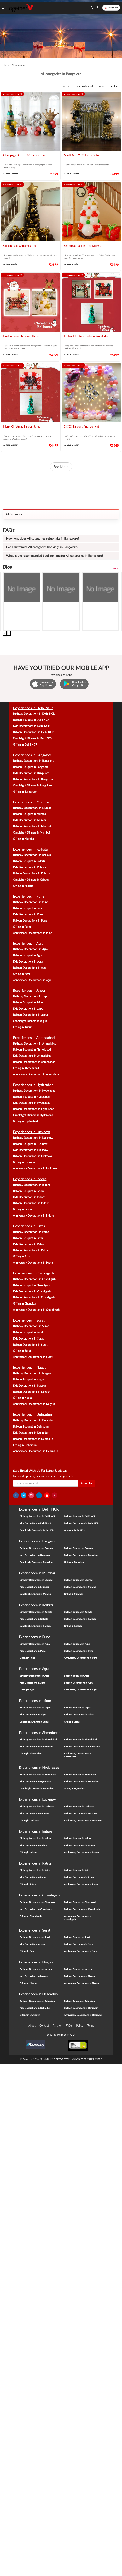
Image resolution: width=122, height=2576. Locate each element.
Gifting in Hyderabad (25, 1121)
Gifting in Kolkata (23, 885)
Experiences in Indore (29, 1179)
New (78, 86)
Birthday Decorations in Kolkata (32, 855)
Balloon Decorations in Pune (30, 920)
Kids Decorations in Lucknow (30, 1150)
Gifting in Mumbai (23, 838)
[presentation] (5, 633)
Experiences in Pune (28, 896)
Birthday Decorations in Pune (30, 902)
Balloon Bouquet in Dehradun (31, 1426)
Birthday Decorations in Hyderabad (34, 1090)
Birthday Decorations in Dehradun (33, 1420)
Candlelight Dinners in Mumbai (31, 832)
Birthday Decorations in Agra (30, 949)
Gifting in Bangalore (24, 791)
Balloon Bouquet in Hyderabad (31, 1096)
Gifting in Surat (22, 1350)
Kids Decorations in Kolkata (29, 867)
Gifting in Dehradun (25, 1445)
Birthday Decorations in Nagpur (32, 1373)
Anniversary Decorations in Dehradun (35, 1451)
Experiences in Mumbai (31, 802)
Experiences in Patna (29, 1226)
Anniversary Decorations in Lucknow (35, 1168)
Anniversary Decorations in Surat (32, 1356)
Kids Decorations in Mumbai (30, 820)
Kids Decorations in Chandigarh (32, 1291)
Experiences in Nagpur (30, 1367)
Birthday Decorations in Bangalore (33, 760)
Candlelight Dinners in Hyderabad (33, 1115)
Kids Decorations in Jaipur (28, 1008)
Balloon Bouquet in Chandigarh (31, 1285)
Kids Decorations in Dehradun (31, 1432)
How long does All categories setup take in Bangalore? (42, 538)
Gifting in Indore (22, 1209)
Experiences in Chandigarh (33, 1273)
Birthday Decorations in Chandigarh (34, 1279)
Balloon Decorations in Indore (31, 1203)
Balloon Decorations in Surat (30, 1344)
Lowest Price (103, 86)
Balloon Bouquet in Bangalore (30, 767)
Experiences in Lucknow (31, 1132)
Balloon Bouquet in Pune (28, 908)
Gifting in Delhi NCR (25, 744)
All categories (18, 65)
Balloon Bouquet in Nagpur (29, 1379)
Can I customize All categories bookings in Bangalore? (42, 547)
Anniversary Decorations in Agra (32, 980)
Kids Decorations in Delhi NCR (31, 726)
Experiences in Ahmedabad (34, 1037)
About (32, 2025)
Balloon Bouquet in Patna (28, 1238)
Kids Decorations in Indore (29, 1197)
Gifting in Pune (22, 926)
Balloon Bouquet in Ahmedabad (32, 1049)
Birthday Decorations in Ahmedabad (34, 1043)
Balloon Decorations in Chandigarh (34, 1297)
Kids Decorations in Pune (28, 914)
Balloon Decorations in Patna (30, 1250)
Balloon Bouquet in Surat (28, 1332)
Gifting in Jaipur (22, 1027)
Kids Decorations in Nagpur (29, 1385)
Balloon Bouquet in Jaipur (28, 1002)
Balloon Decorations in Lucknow (32, 1156)
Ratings (114, 86)
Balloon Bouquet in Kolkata (29, 861)
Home (6, 65)
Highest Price (88, 86)
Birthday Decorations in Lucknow (33, 1137)
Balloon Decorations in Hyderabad (33, 1109)
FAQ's (68, 2025)
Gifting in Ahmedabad (26, 1068)
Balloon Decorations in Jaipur (30, 1014)
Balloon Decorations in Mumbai (32, 826)
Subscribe (86, 1483)
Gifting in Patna (22, 1256)
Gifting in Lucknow (24, 1162)
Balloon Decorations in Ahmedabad (34, 1061)
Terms (90, 2025)
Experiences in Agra (28, 943)
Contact (44, 2025)
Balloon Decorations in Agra (29, 967)
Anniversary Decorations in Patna (33, 1262)
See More (61, 466)
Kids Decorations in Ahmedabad (32, 1055)
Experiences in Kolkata (30, 849)
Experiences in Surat (28, 1320)
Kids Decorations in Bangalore (31, 773)
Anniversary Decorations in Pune (32, 933)
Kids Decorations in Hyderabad (31, 1102)
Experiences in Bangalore (32, 755)
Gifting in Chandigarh (25, 1303)
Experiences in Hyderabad (33, 1085)
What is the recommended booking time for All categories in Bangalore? (54, 555)
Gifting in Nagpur (23, 1397)
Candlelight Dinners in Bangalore (32, 785)
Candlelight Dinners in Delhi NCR (32, 738)
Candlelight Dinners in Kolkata (31, 879)
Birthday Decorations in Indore (31, 1184)
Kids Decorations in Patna (28, 1244)
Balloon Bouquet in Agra (27, 955)
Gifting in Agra (21, 973)
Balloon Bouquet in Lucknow (30, 1144)
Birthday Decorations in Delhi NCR (34, 713)
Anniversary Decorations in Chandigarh (36, 1309)
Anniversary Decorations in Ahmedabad (36, 1074)
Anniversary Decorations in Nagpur (34, 1404)
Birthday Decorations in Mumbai (32, 807)
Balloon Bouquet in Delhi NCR (31, 719)
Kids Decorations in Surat (28, 1338)
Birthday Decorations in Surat (31, 1326)
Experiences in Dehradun (32, 1414)
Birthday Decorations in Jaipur (31, 996)
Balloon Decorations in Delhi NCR (33, 732)
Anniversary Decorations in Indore (33, 1215)
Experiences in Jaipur (29, 990)
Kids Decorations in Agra (28, 961)
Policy (79, 2025)
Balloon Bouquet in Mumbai (29, 814)
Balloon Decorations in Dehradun (33, 1439)
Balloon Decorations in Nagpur (31, 1391)
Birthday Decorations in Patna (31, 1232)
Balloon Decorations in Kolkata (31, 873)
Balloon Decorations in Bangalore (33, 779)
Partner (57, 2025)
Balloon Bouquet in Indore (28, 1191)
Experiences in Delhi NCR (33, 708)
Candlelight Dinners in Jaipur (30, 1021)
